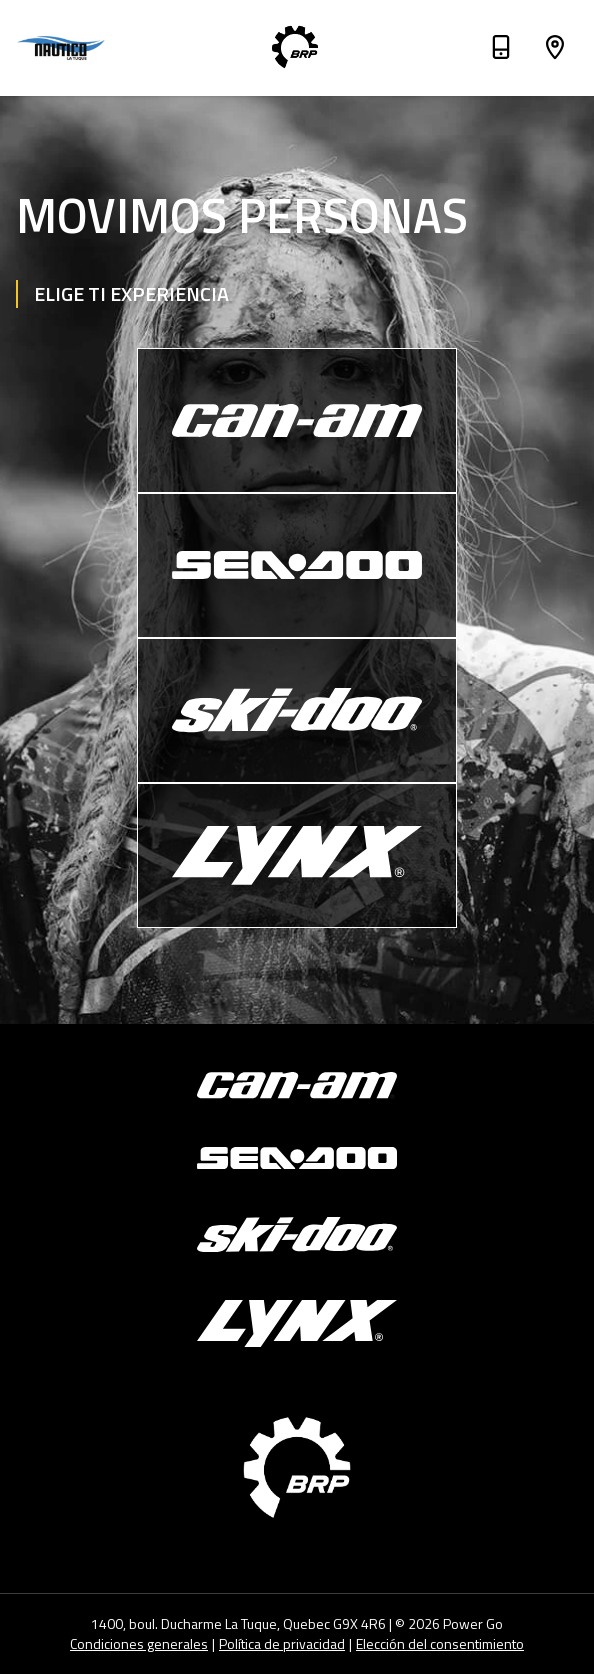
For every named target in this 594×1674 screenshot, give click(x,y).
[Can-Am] (297, 420)
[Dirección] (555, 50)
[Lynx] (297, 855)
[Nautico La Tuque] (64, 48)
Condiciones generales (139, 1643)
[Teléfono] (501, 50)
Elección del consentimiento (440, 1644)
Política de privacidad (282, 1643)
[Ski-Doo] (297, 710)
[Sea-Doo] (297, 565)
